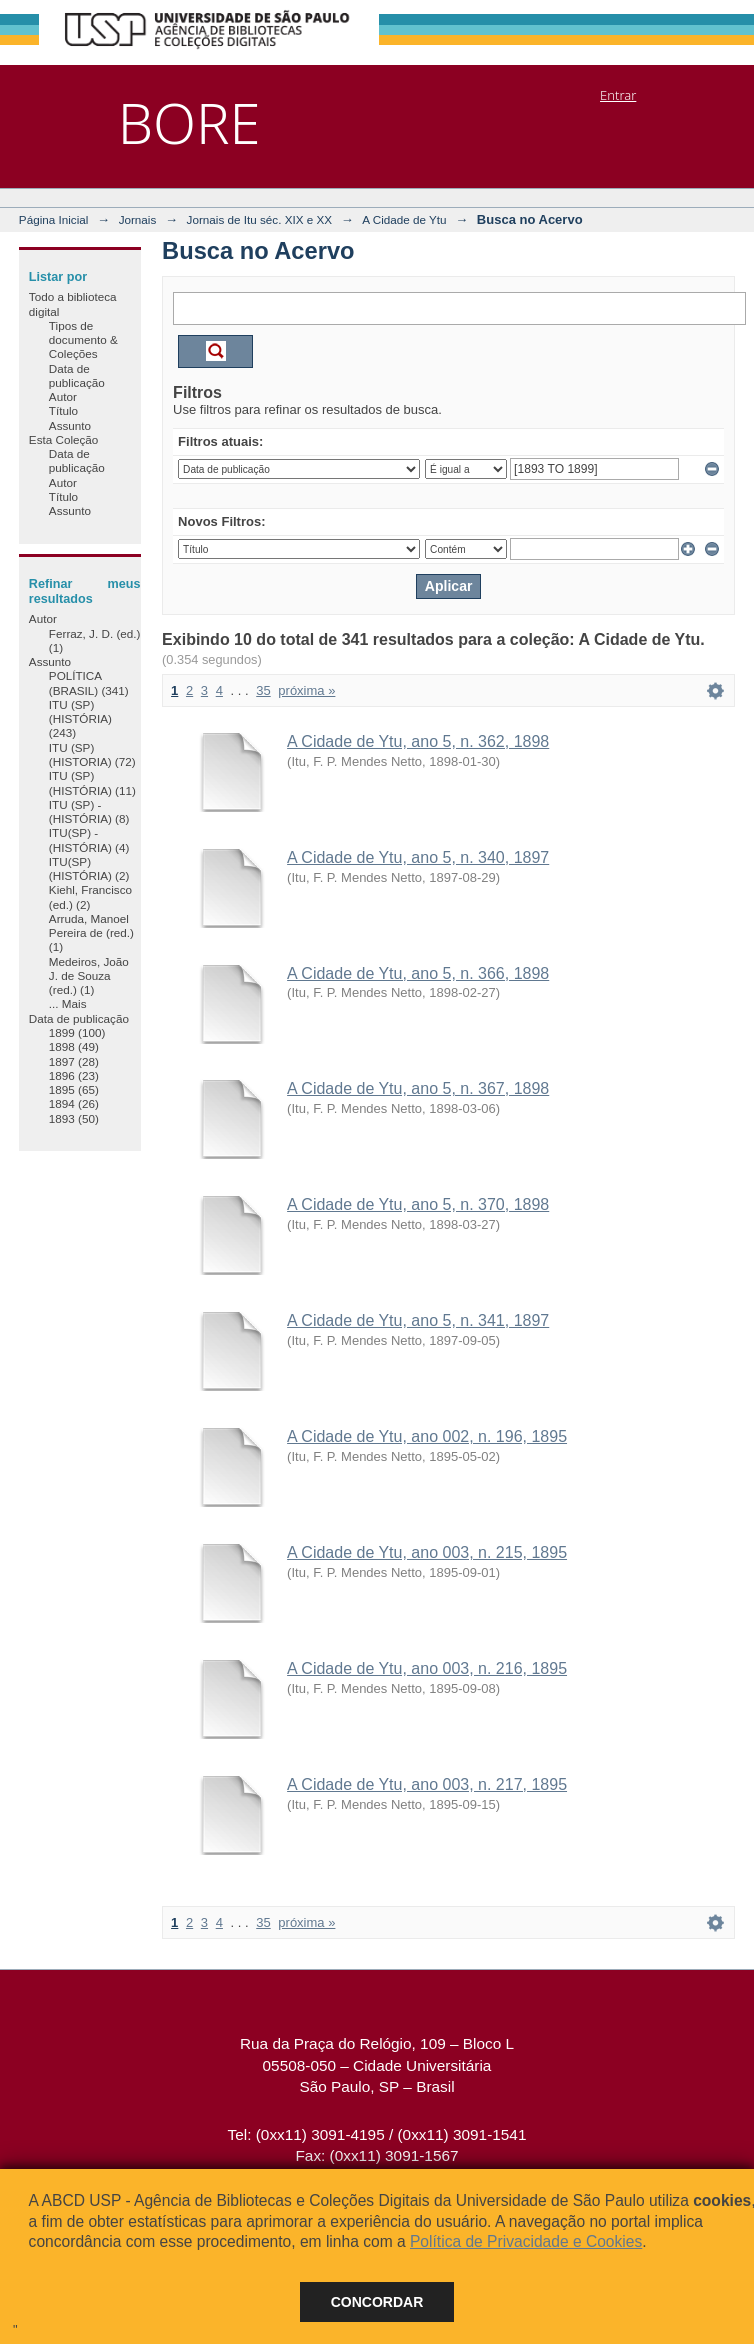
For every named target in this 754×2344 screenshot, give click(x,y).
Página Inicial (54, 219)
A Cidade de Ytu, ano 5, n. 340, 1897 (418, 857)
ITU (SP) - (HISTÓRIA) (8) (89, 811)
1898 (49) (74, 1046)
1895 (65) (74, 1089)
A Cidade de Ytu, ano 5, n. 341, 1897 (418, 1320)
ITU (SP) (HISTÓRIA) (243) (80, 719)
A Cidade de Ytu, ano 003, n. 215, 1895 (427, 1552)
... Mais (68, 1003)
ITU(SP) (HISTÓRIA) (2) (89, 868)
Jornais (138, 219)
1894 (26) (74, 1103)
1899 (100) (77, 1032)
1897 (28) (74, 1061)
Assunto (70, 425)
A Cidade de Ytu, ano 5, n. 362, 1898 (418, 741)
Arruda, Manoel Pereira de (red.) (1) (91, 933)
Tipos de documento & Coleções (83, 340)
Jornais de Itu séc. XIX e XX (260, 219)
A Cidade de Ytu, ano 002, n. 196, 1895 (427, 1436)
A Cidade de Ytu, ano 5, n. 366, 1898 (418, 973)
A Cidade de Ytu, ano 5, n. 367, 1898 (418, 1088)
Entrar (618, 95)
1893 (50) (74, 1118)
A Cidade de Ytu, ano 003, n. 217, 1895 (427, 1784)
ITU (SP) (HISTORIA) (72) (92, 754)
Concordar (377, 2302)
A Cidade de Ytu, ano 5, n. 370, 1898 (418, 1204)
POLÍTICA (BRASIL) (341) (89, 682)
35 (263, 690)
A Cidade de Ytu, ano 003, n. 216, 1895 (427, 1668)
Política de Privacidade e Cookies (526, 2241)
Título (63, 410)
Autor (63, 396)
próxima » (306, 690)
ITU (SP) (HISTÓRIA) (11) (92, 782)
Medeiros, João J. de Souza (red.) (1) (89, 976)
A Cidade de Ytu (404, 219)
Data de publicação (77, 375)
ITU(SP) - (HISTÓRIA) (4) (89, 839)
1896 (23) (74, 1075)
